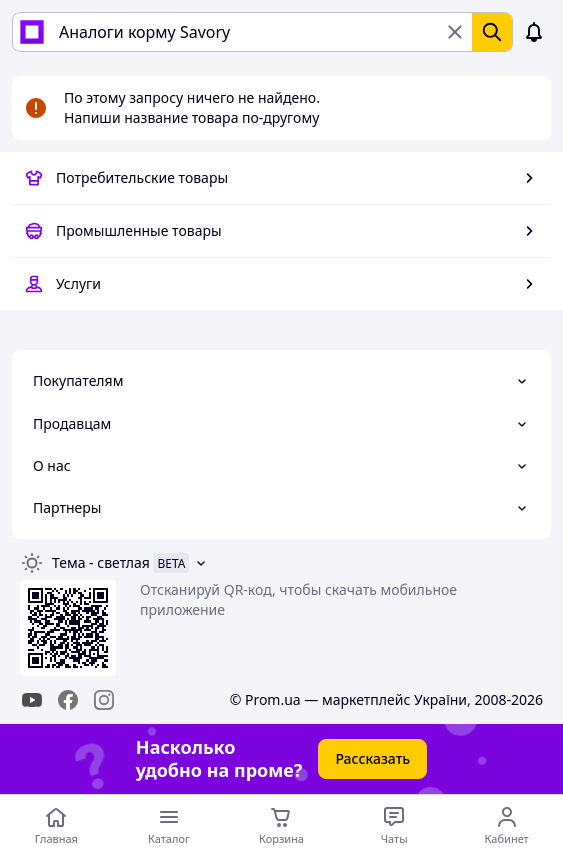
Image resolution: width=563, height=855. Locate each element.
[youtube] (32, 700)
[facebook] (68, 700)
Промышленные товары (139, 230)
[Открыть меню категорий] (169, 825)
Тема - (101, 562)
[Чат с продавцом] (394, 825)
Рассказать (372, 758)
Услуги (78, 283)
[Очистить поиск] (455, 32)
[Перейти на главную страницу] (56, 825)
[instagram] (104, 700)
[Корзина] (281, 825)
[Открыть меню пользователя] (506, 825)
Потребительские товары (142, 177)
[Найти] (492, 32)
